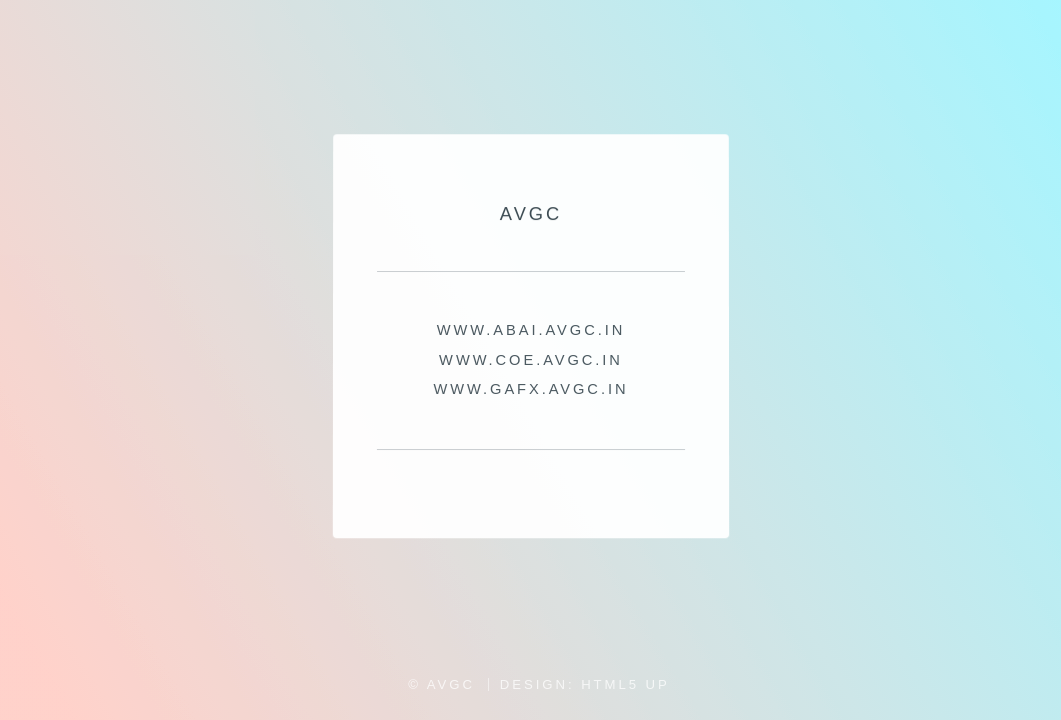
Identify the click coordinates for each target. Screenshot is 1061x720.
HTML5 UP (625, 684)
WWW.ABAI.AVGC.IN (530, 331)
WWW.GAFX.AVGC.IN (530, 389)
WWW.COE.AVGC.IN (531, 360)
